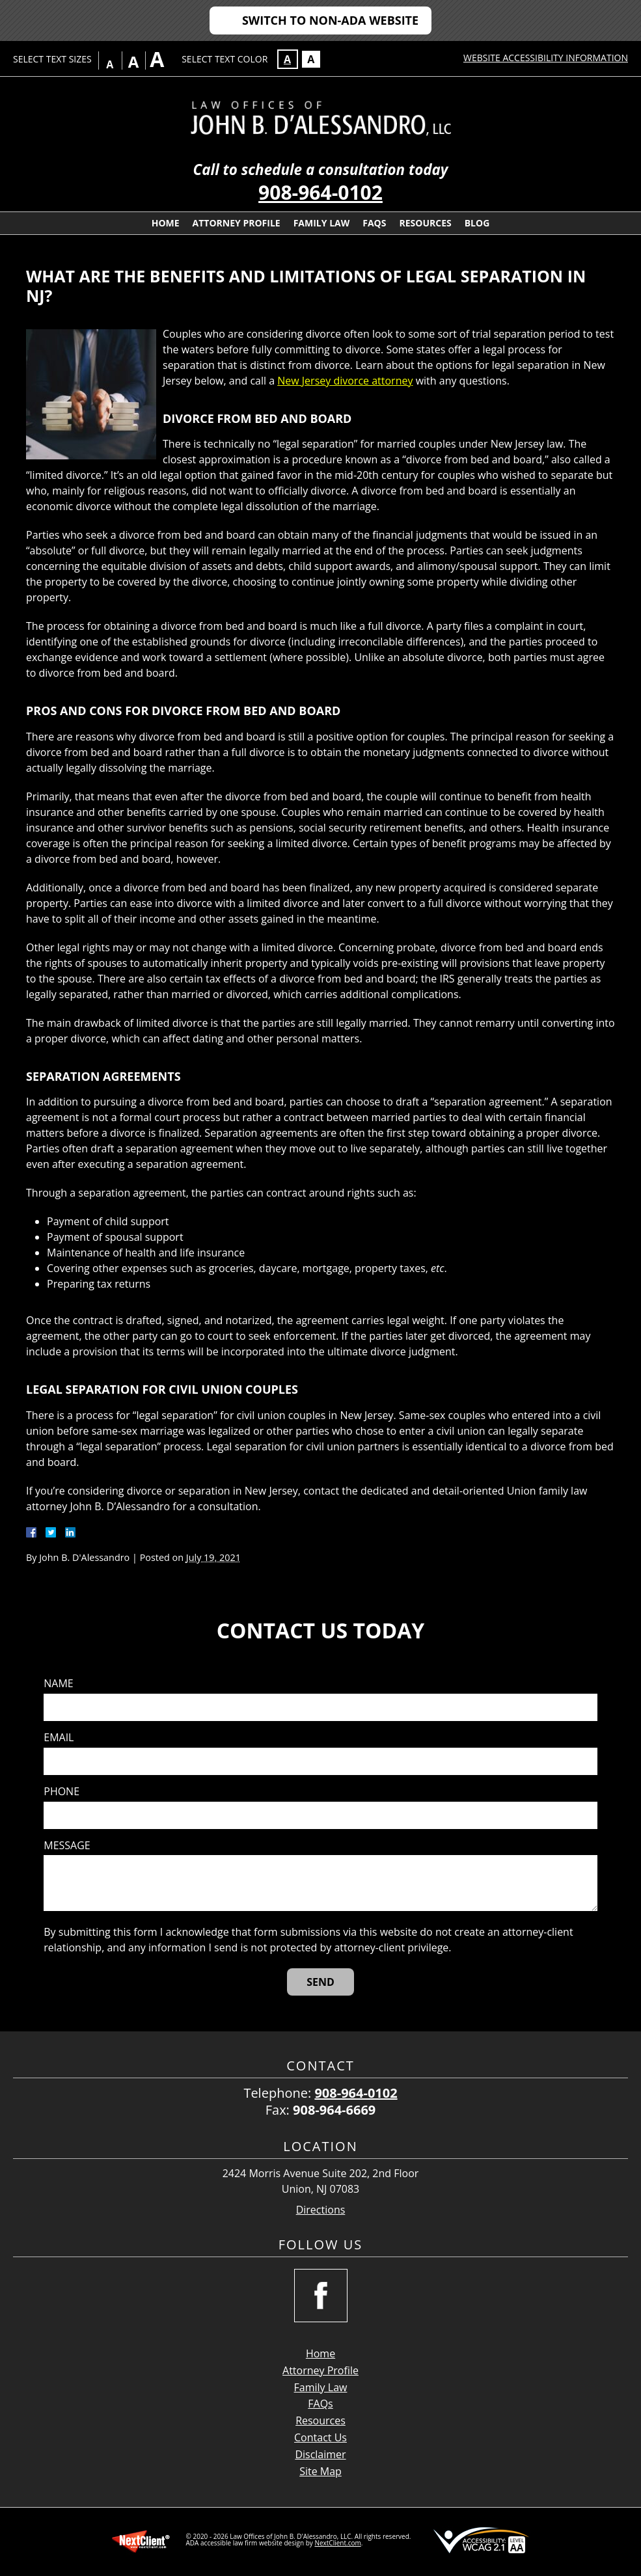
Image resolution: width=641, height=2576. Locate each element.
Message (67, 1845)
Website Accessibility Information (545, 57)
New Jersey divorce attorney (345, 380)
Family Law (321, 223)
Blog (477, 223)
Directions (321, 2210)
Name (58, 1683)
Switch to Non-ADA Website (330, 20)
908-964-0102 (320, 192)
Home (166, 223)
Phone (61, 1791)
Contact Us (320, 2437)
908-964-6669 (334, 2110)
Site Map (320, 2471)
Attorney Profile (236, 223)
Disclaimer (320, 2454)
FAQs (374, 223)
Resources (425, 223)
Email (59, 1737)
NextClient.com (337, 2542)
